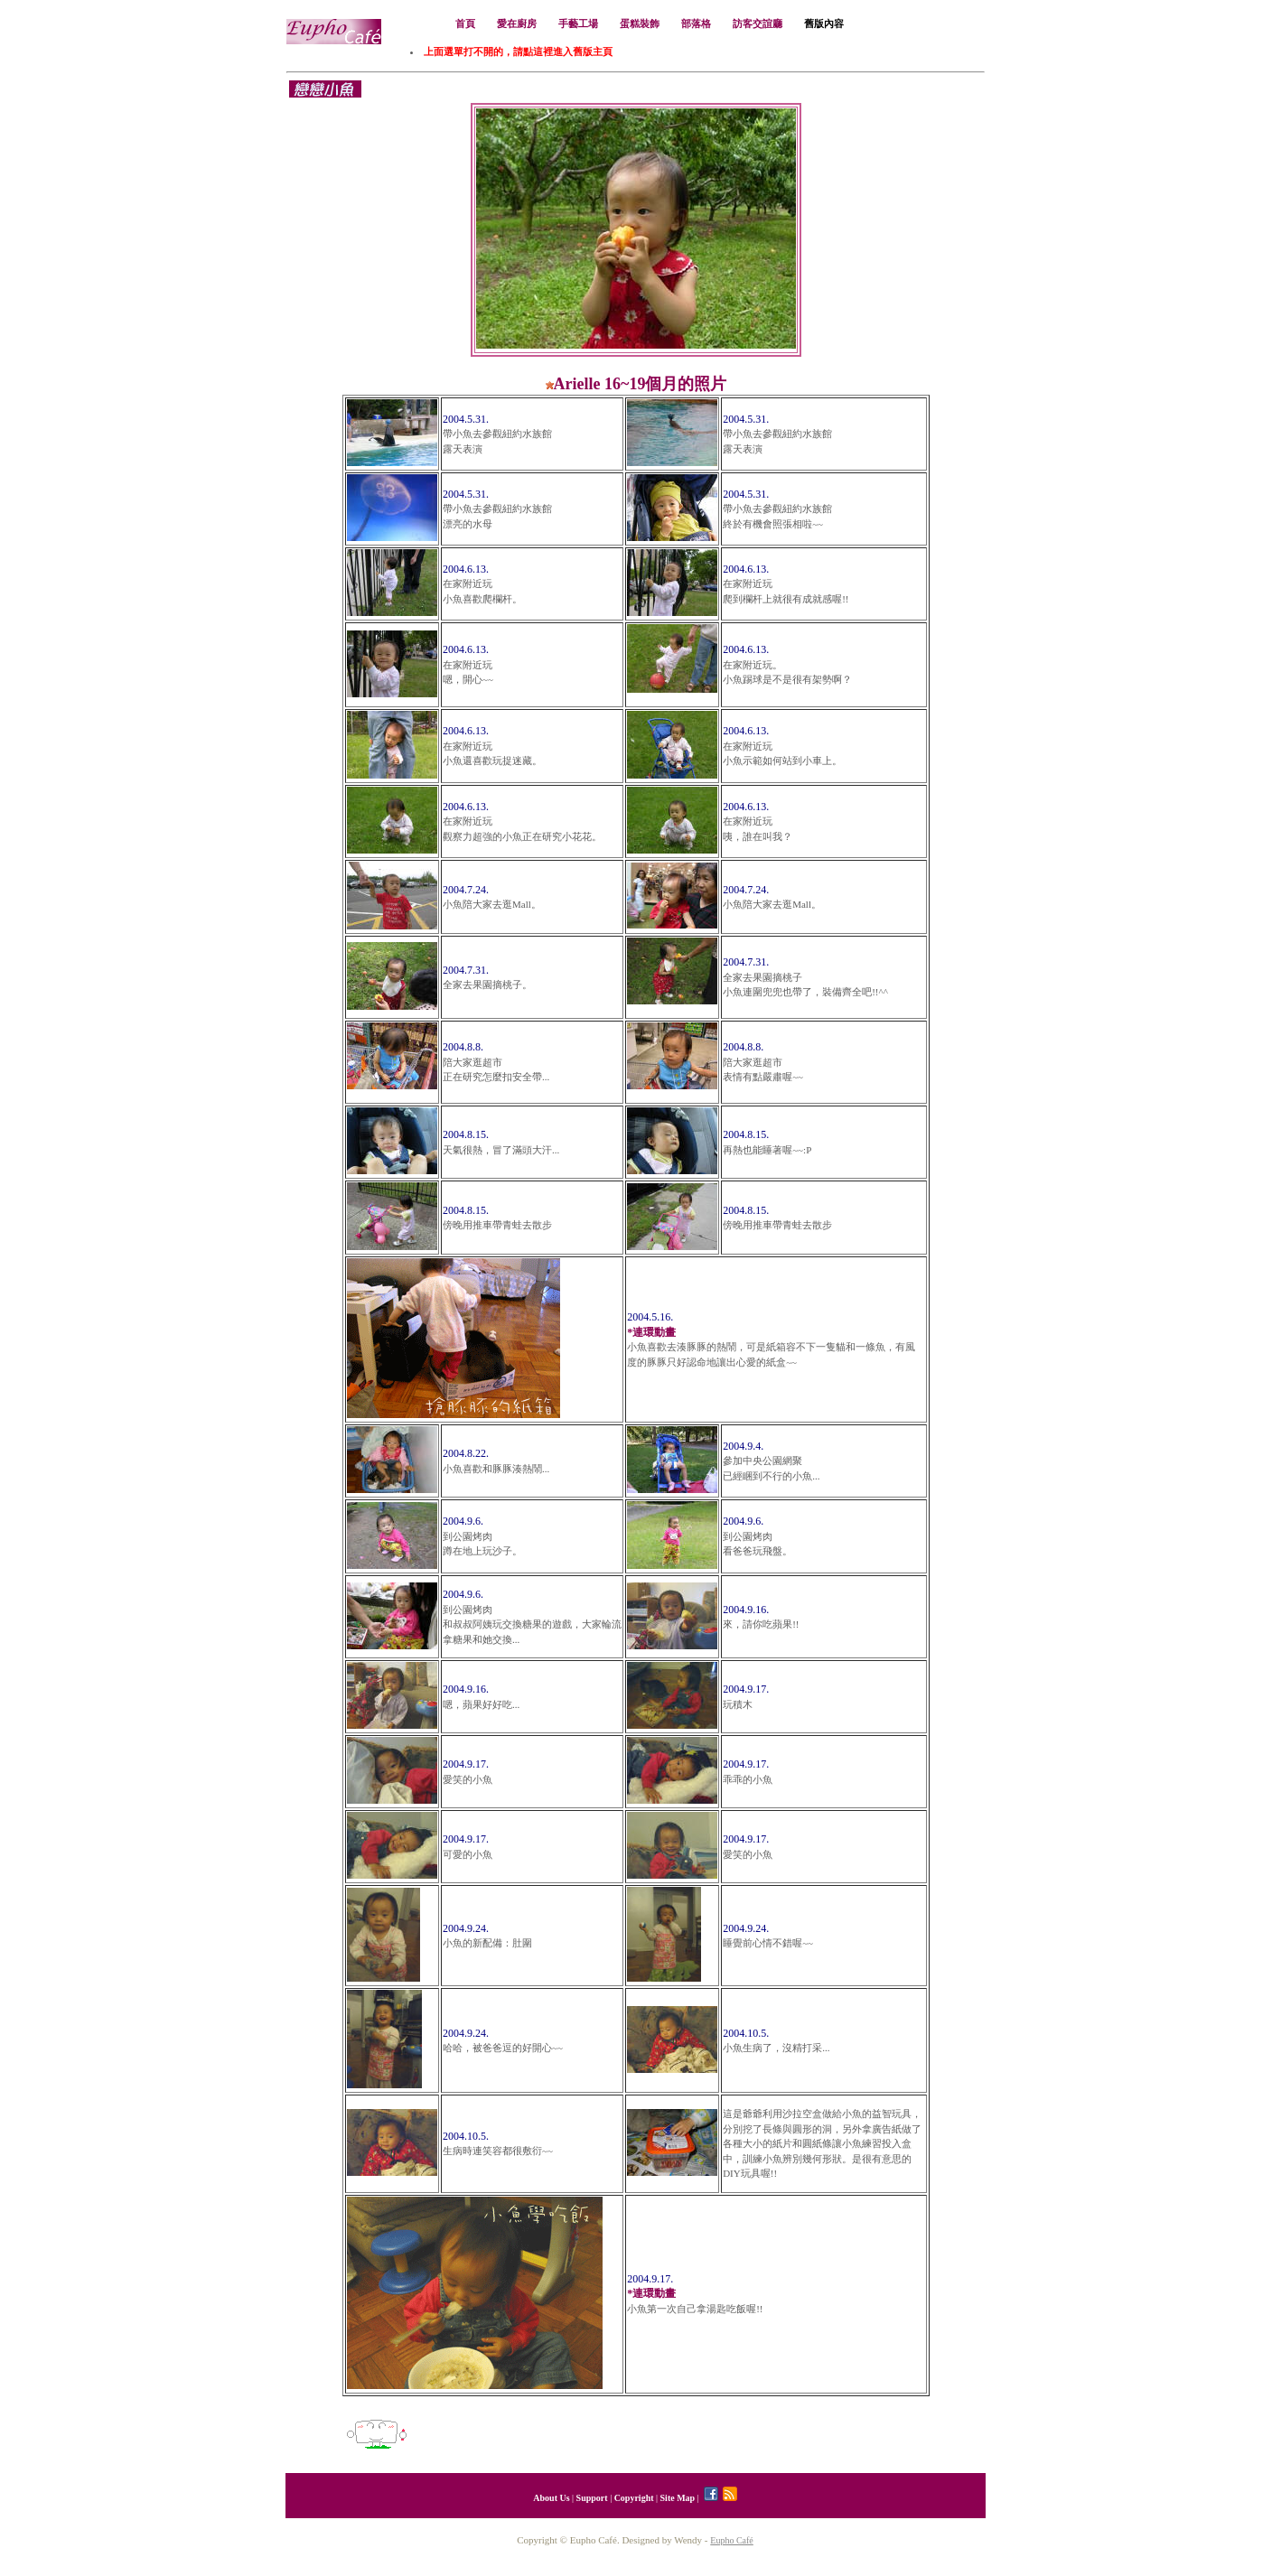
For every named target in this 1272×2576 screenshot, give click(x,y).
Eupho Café (731, 2540)
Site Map (678, 2498)
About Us (551, 2498)
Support (592, 2498)
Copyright (634, 2498)
